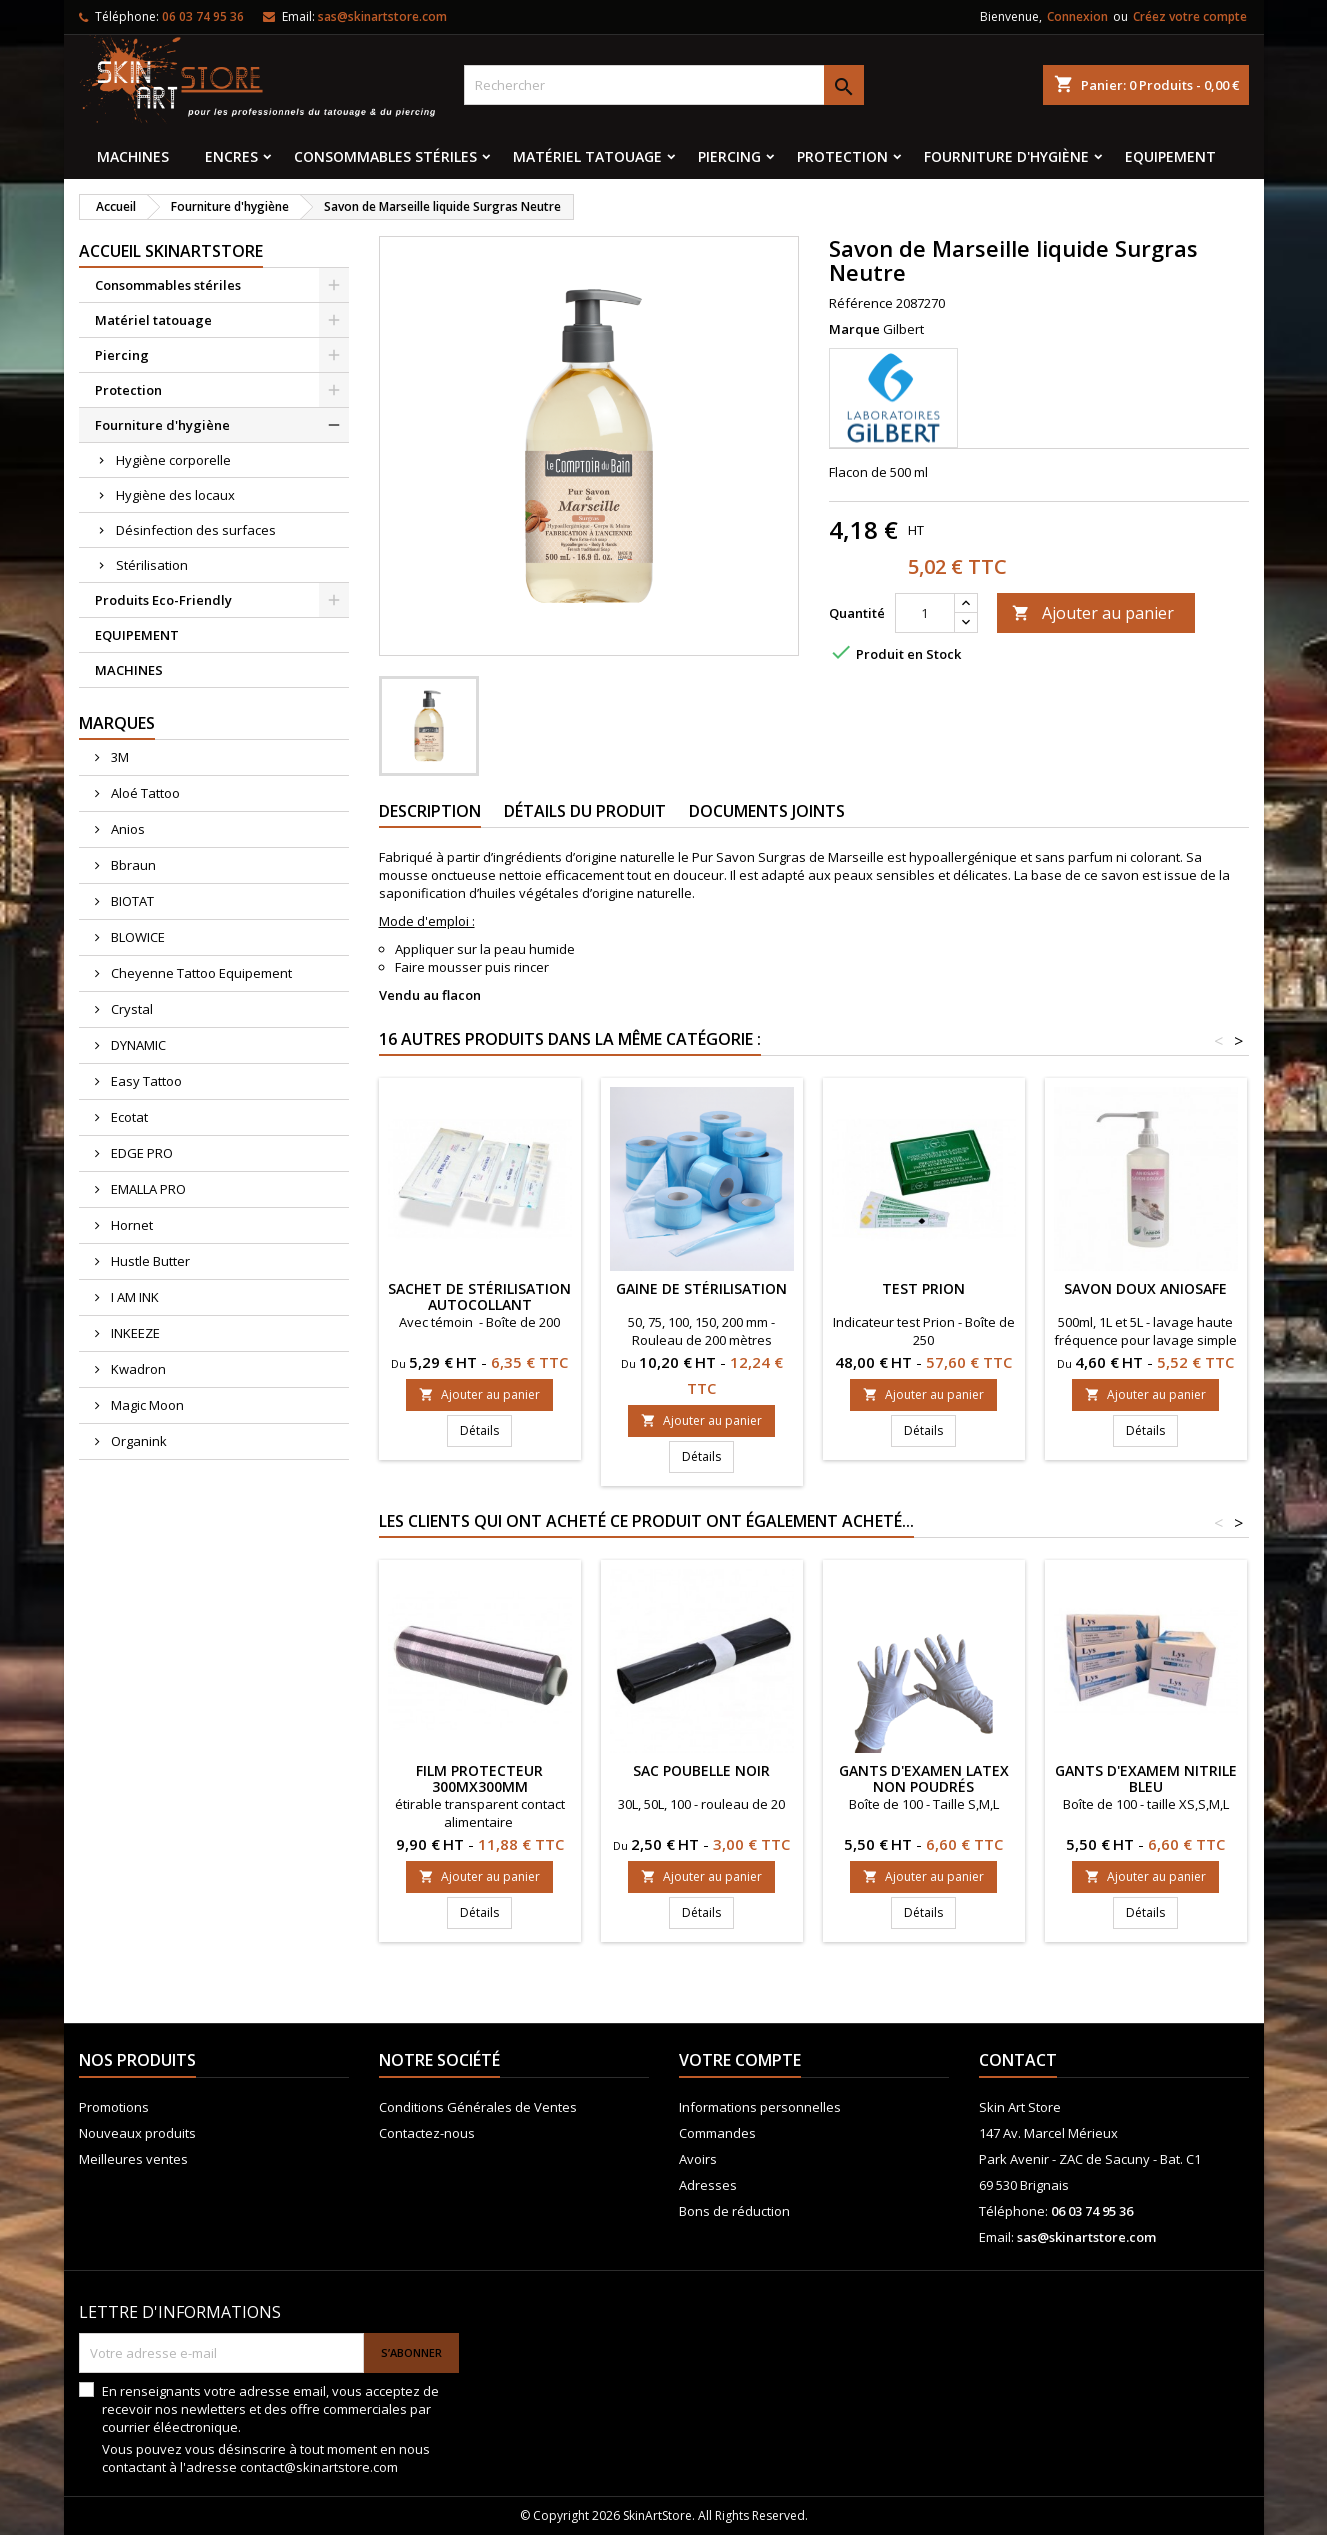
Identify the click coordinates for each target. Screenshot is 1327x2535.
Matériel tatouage (587, 156)
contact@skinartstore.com (319, 2467)
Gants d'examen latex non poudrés (924, 1778)
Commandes (717, 2133)
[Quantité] (925, 613)
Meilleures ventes (133, 2159)
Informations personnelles (760, 2107)
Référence (861, 303)
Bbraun (132, 865)
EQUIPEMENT (1170, 156)
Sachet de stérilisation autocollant (479, 1296)
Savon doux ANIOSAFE (1145, 1288)
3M (118, 757)
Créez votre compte (1190, 16)
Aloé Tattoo (144, 793)
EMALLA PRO (147, 1189)
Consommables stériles (385, 156)
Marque (854, 329)
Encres (231, 156)
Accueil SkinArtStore (171, 251)
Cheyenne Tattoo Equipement (200, 973)
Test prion (923, 1288)
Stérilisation (152, 565)
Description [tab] (430, 811)
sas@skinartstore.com (382, 16)
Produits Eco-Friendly (163, 600)
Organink (137, 1441)
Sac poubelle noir (701, 1770)
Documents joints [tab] (767, 811)
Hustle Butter (149, 1261)
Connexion (1077, 16)
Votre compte (740, 2060)
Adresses (708, 2185)
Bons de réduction (734, 2211)
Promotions (114, 2107)
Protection (842, 156)
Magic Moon (146, 1405)
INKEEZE (134, 1333)
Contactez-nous (427, 2133)
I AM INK (133, 1297)
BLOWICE (136, 937)
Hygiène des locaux (175, 495)
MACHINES (133, 156)
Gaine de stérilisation (701, 1288)
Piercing (729, 156)
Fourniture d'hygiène (1006, 156)
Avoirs (698, 2159)
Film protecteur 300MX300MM (479, 1778)
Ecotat (128, 1117)
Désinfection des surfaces (196, 530)
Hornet (130, 1225)
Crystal (130, 1009)
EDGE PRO (140, 1153)
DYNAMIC (137, 1045)
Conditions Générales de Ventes (478, 2107)
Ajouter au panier (1093, 613)
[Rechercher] (664, 85)
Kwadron (137, 1369)
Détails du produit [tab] (585, 811)
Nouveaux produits (137, 2133)
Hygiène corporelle (173, 460)
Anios (126, 829)
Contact (1018, 2060)
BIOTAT (131, 901)
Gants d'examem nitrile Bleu (1146, 1778)
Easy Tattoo (145, 1081)
